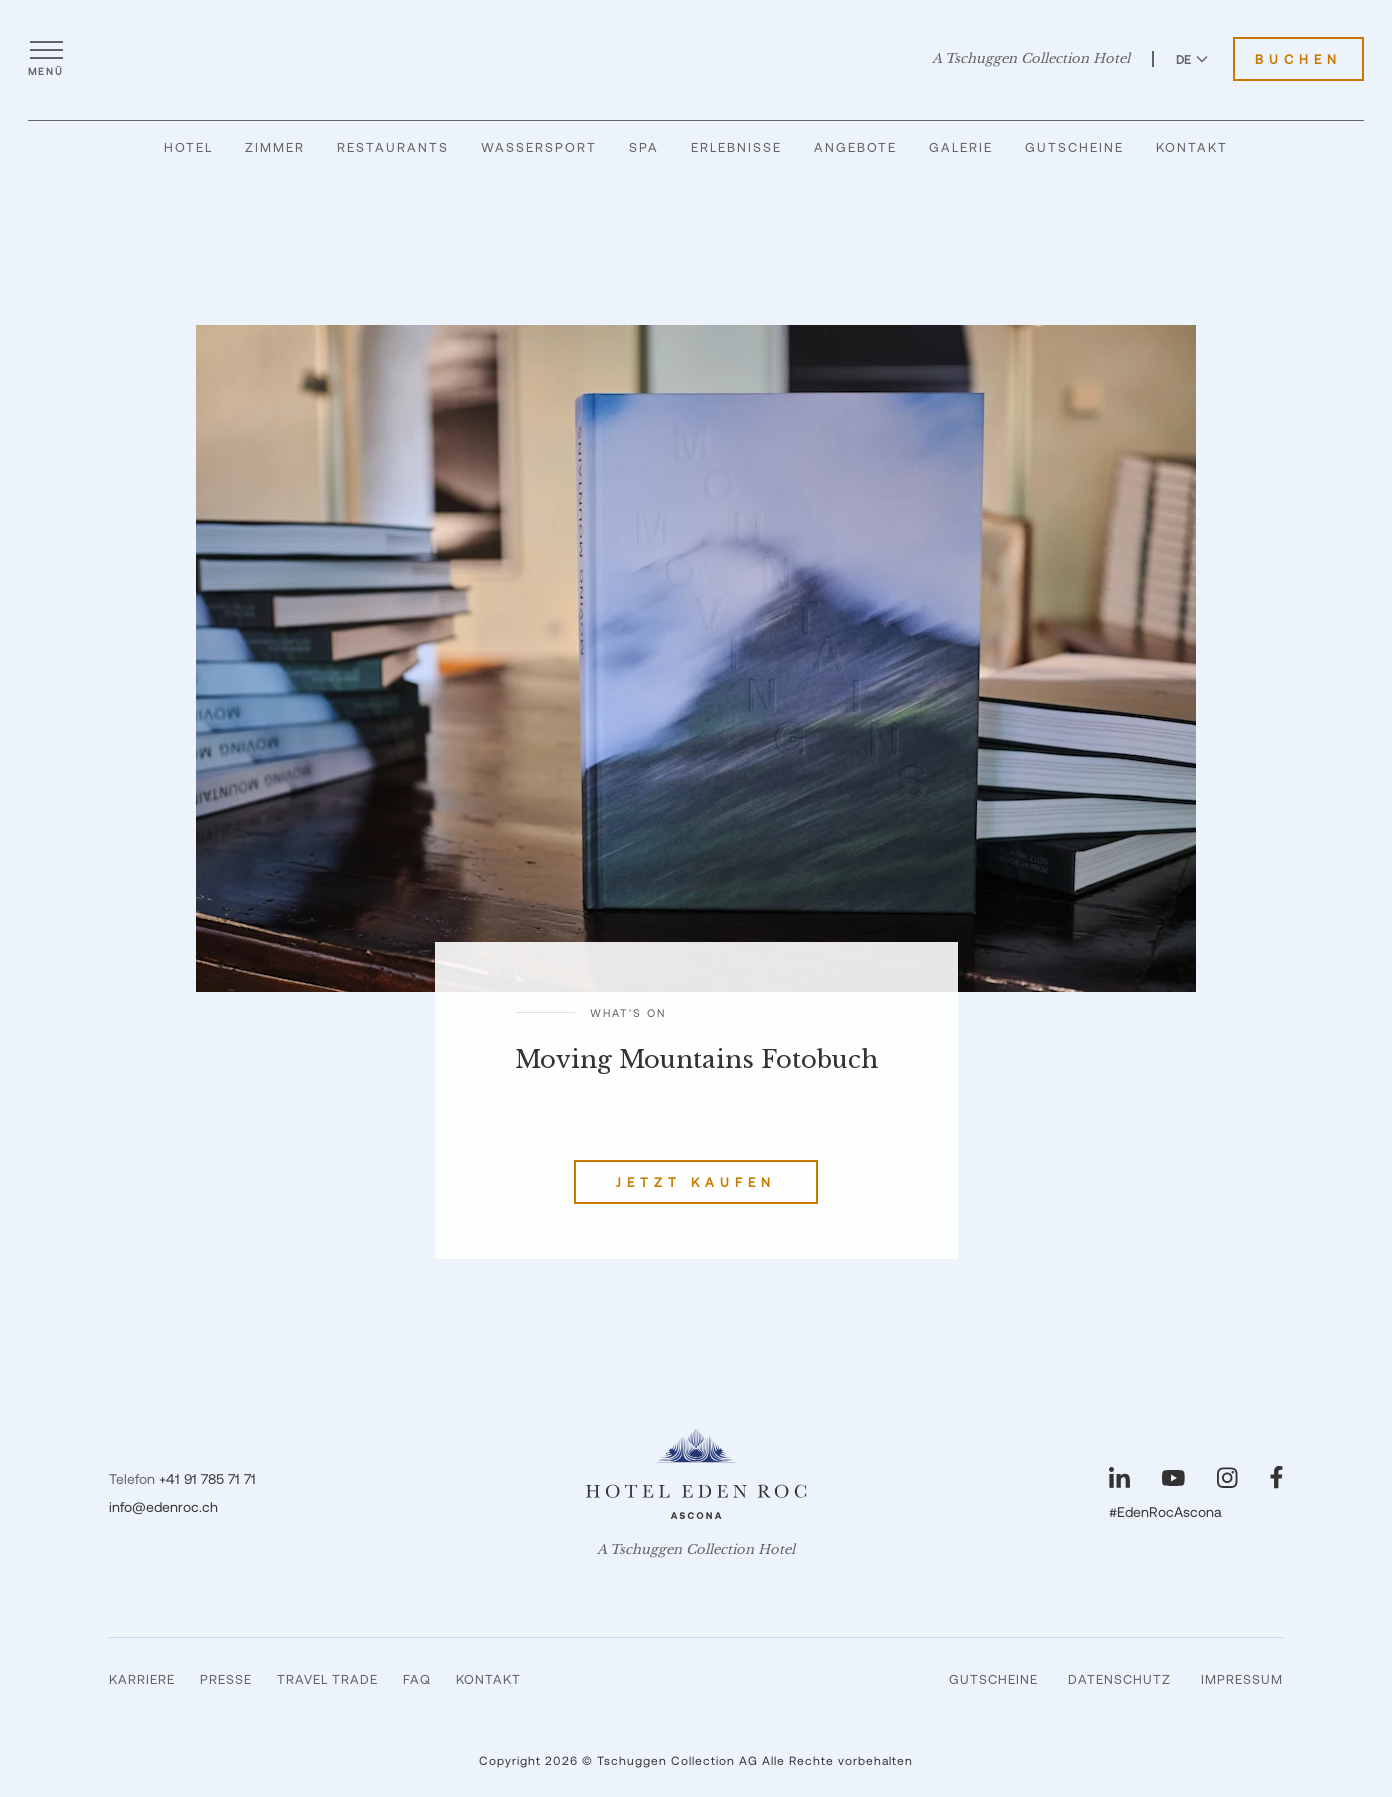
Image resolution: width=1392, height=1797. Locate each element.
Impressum (1242, 1679)
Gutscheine (1074, 147)
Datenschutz (1119, 1679)
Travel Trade (327, 1679)
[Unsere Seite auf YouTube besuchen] (1173, 1478)
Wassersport (539, 147)
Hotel (188, 147)
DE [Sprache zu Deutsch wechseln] (1192, 59)
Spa (644, 147)
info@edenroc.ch (163, 1506)
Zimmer (275, 147)
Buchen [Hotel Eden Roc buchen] (1298, 59)
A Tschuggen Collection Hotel (1031, 59)
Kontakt (1192, 147)
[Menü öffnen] (46, 59)
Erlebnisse (736, 147)
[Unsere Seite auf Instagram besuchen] (1227, 1477)
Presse (226, 1679)
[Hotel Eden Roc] (696, 59)
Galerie (961, 147)
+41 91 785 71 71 (207, 1478)
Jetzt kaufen (696, 1182)
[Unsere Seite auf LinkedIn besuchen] (1119, 1477)
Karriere (142, 1679)
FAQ (417, 1679)
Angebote (855, 147)
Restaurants (393, 147)
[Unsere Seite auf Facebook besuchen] (1276, 1477)
